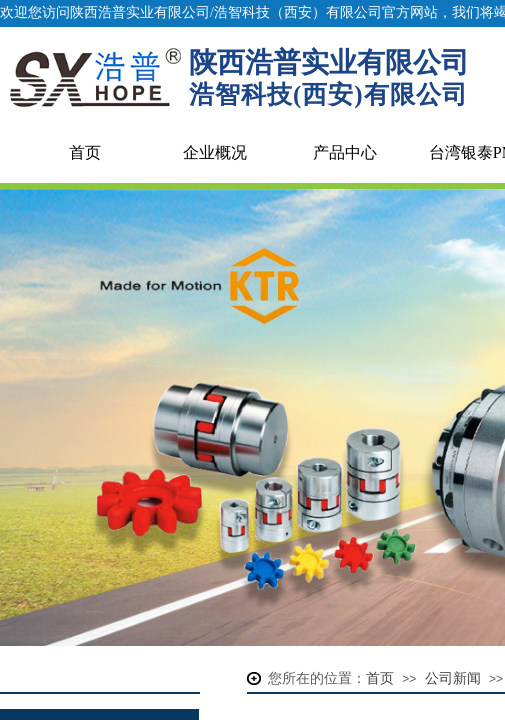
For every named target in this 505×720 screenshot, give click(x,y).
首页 (85, 152)
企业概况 (215, 152)
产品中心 (345, 152)
